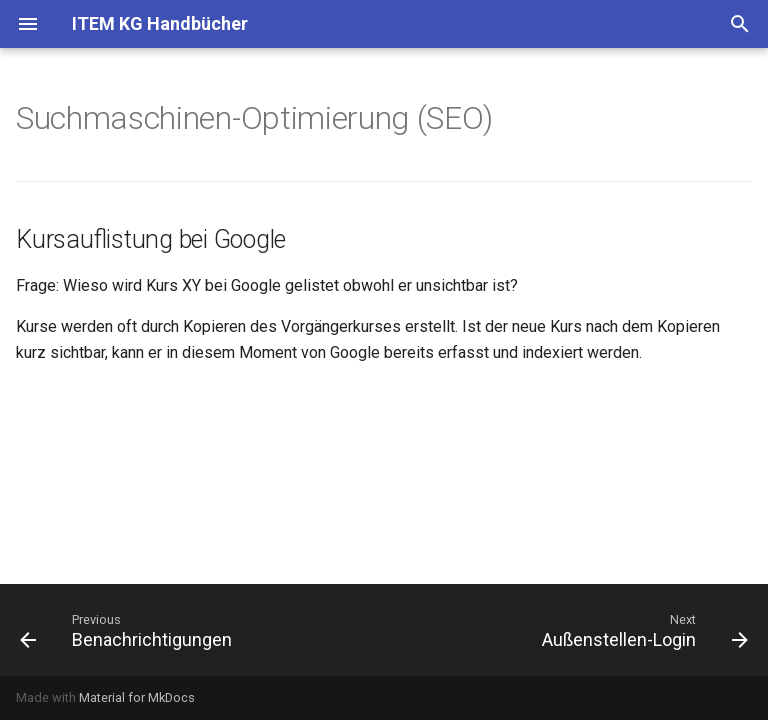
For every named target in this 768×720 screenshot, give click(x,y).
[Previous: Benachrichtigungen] (129, 630)
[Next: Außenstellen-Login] (641, 630)
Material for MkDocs (137, 697)
